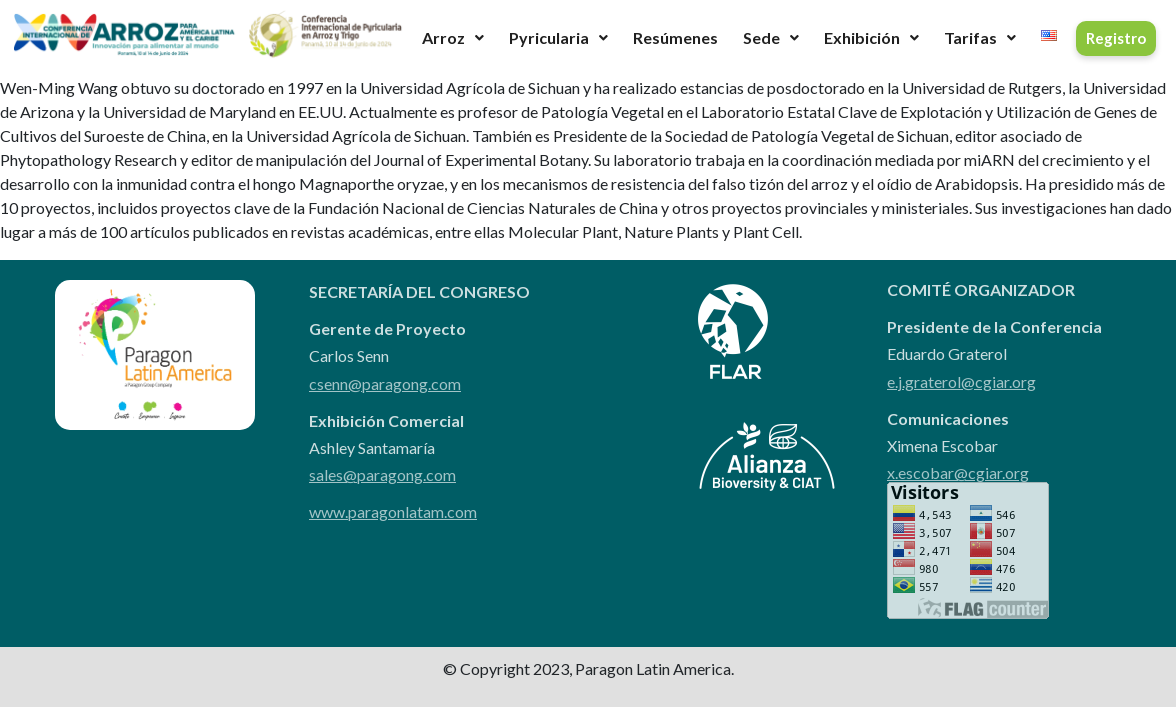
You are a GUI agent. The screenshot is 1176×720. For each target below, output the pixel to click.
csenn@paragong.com (385, 383)
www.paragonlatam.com (393, 511)
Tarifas (980, 37)
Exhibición (871, 37)
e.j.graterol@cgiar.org (961, 381)
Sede (771, 37)
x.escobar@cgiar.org (958, 472)
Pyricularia (558, 37)
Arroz (453, 37)
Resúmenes (675, 37)
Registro (1116, 38)
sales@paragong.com (382, 474)
